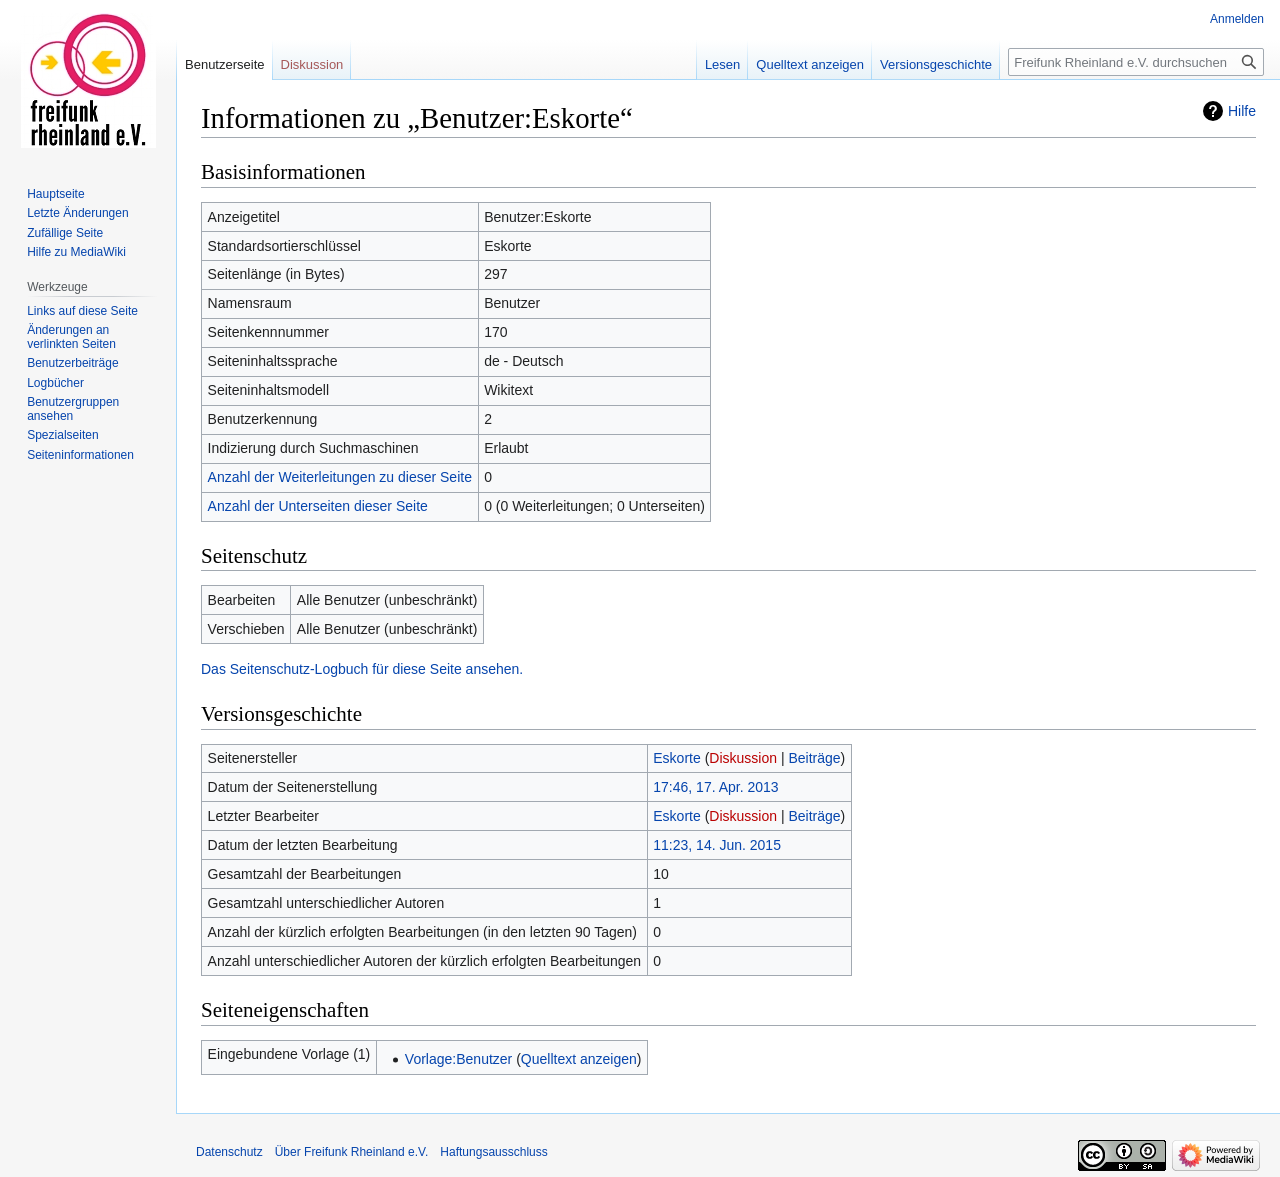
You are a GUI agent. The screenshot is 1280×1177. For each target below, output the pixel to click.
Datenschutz (229, 1152)
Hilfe (1242, 111)
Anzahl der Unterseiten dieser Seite (318, 506)
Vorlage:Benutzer (458, 1059)
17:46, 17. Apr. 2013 (715, 787)
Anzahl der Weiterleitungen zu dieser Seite (340, 477)
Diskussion (743, 758)
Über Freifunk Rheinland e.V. (352, 1152)
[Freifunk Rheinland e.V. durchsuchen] (1136, 62)
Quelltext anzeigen (579, 1059)
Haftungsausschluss (493, 1152)
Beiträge (814, 758)
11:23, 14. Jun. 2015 (717, 845)
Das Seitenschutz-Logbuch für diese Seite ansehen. (362, 669)
